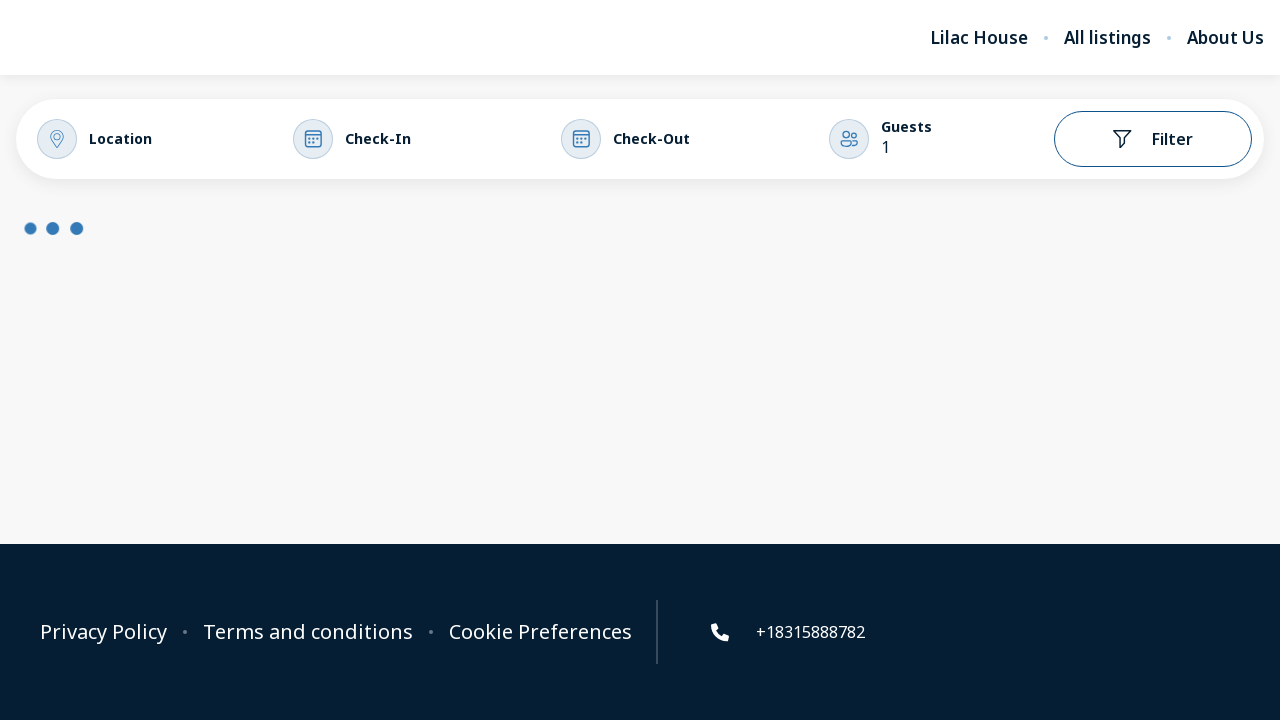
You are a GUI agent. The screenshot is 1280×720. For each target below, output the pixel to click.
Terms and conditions (308, 632)
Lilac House (979, 38)
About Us (1225, 38)
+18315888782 (786, 632)
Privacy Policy (103, 632)
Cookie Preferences (540, 632)
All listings (1107, 38)
